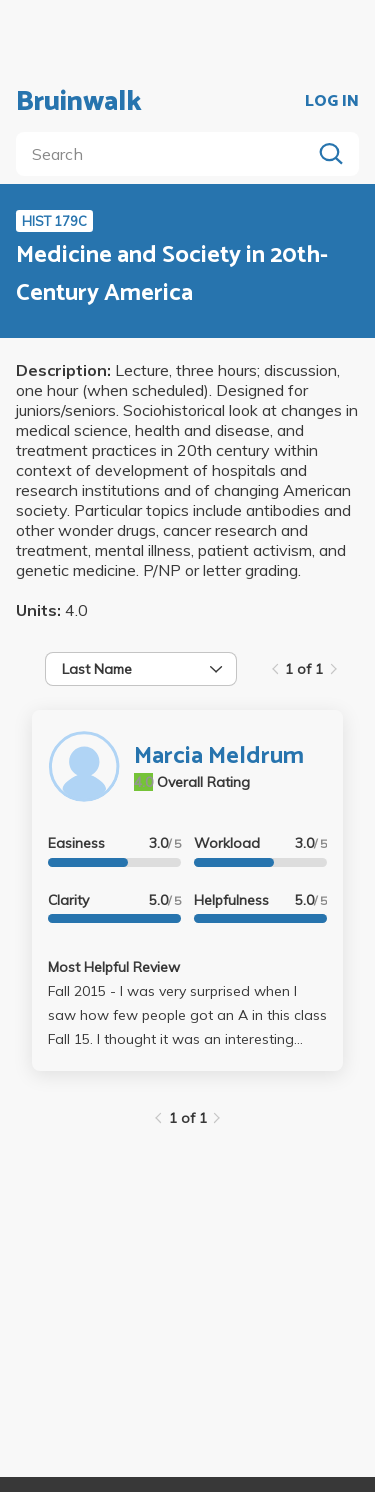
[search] (167, 154)
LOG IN (332, 102)
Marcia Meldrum (219, 756)
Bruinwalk (79, 102)
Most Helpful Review (114, 967)
